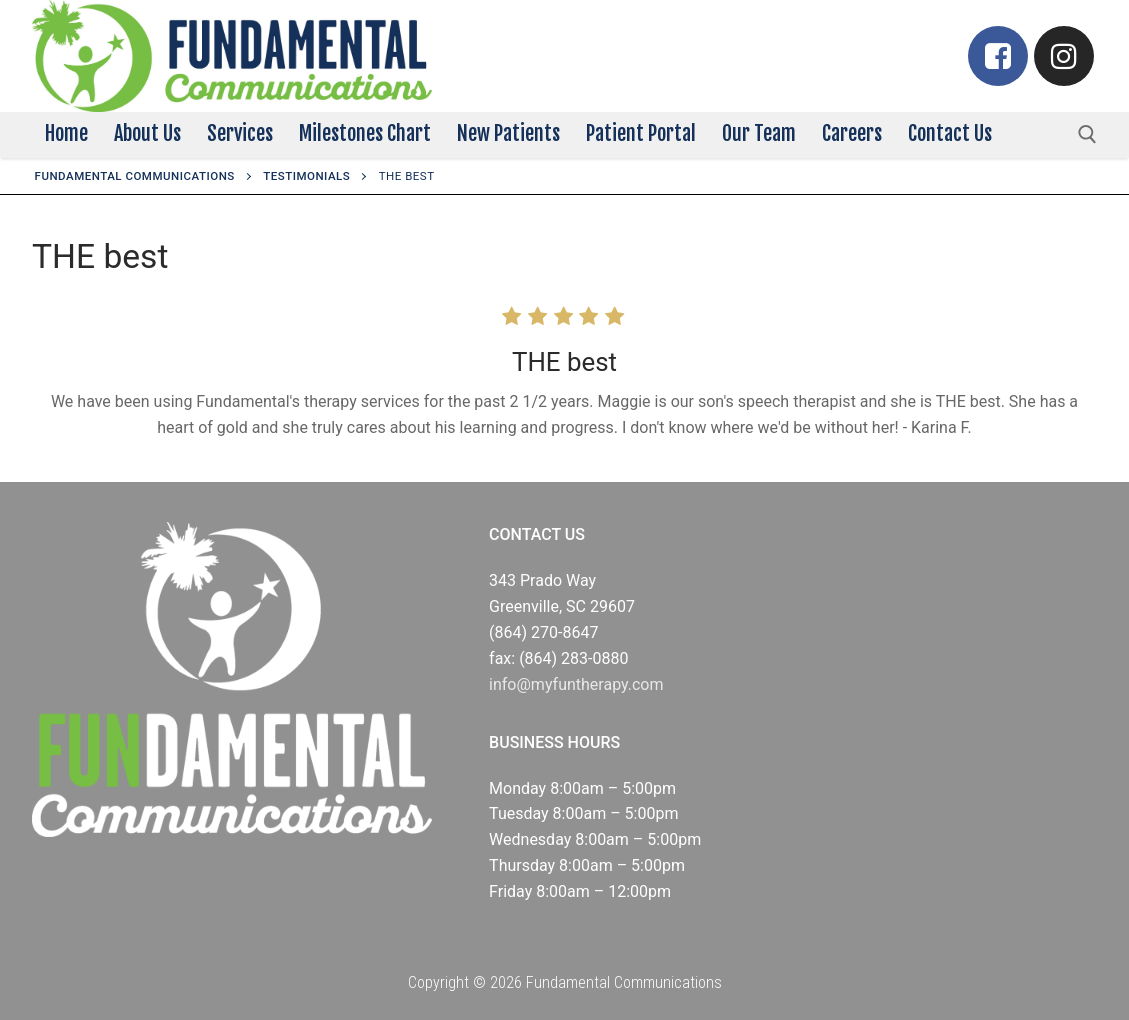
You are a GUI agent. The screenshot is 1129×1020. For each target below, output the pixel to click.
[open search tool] (1087, 134)
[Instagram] (1064, 56)
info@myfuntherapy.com (576, 684)
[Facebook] (998, 56)
